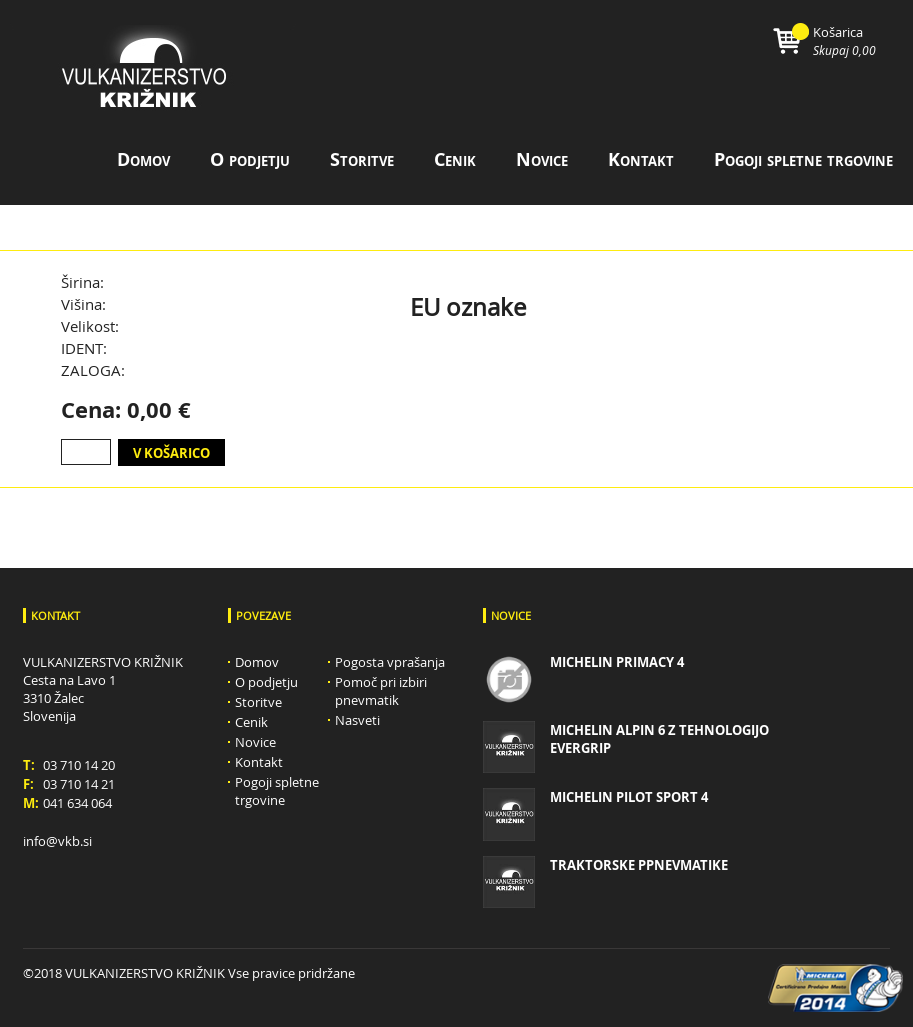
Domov (143, 159)
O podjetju (250, 159)
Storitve (362, 159)
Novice (542, 159)
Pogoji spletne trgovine (803, 159)
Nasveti (357, 720)
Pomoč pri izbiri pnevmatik (381, 691)
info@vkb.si (57, 841)
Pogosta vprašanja (390, 662)
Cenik (455, 159)
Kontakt (641, 159)
